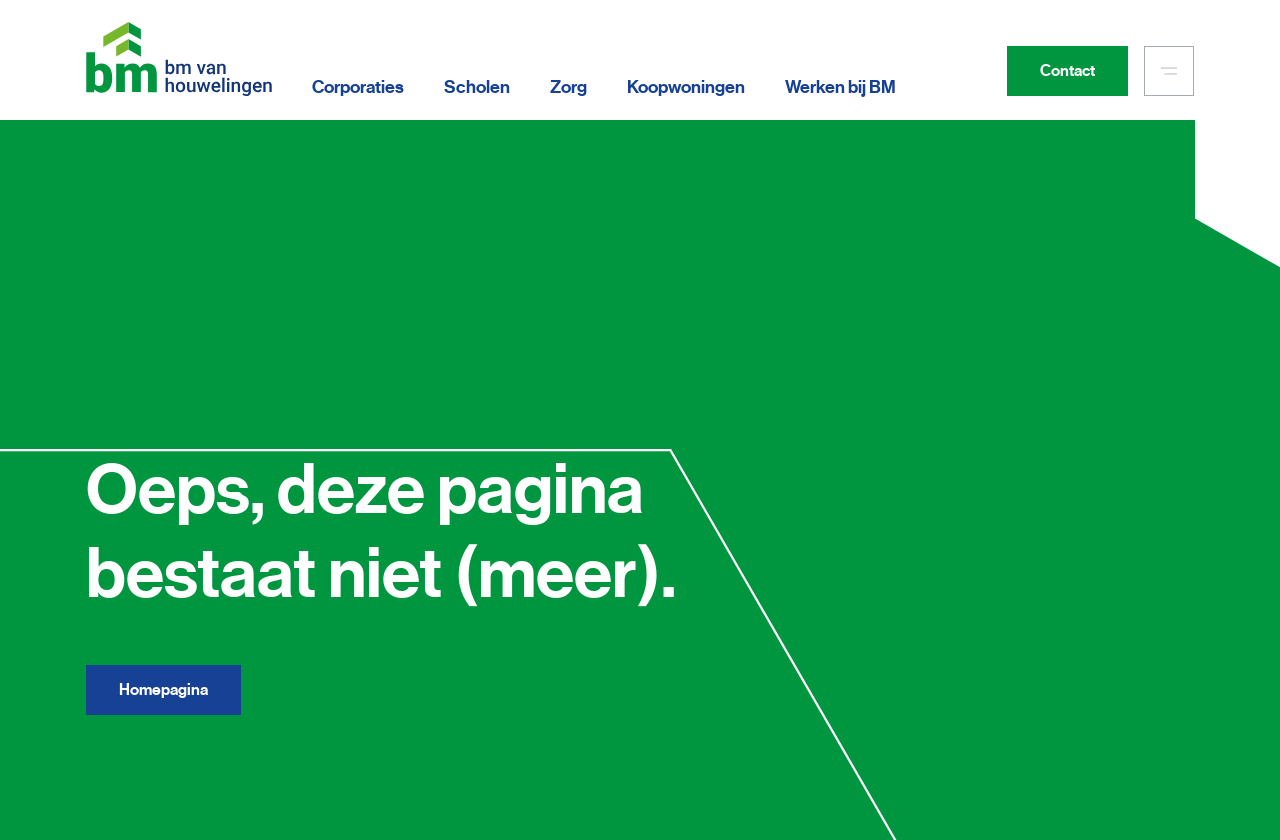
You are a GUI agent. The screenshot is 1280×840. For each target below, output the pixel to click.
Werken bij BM (840, 87)
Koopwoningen (686, 87)
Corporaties (358, 87)
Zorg (568, 87)
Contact (1067, 71)
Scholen (477, 87)
